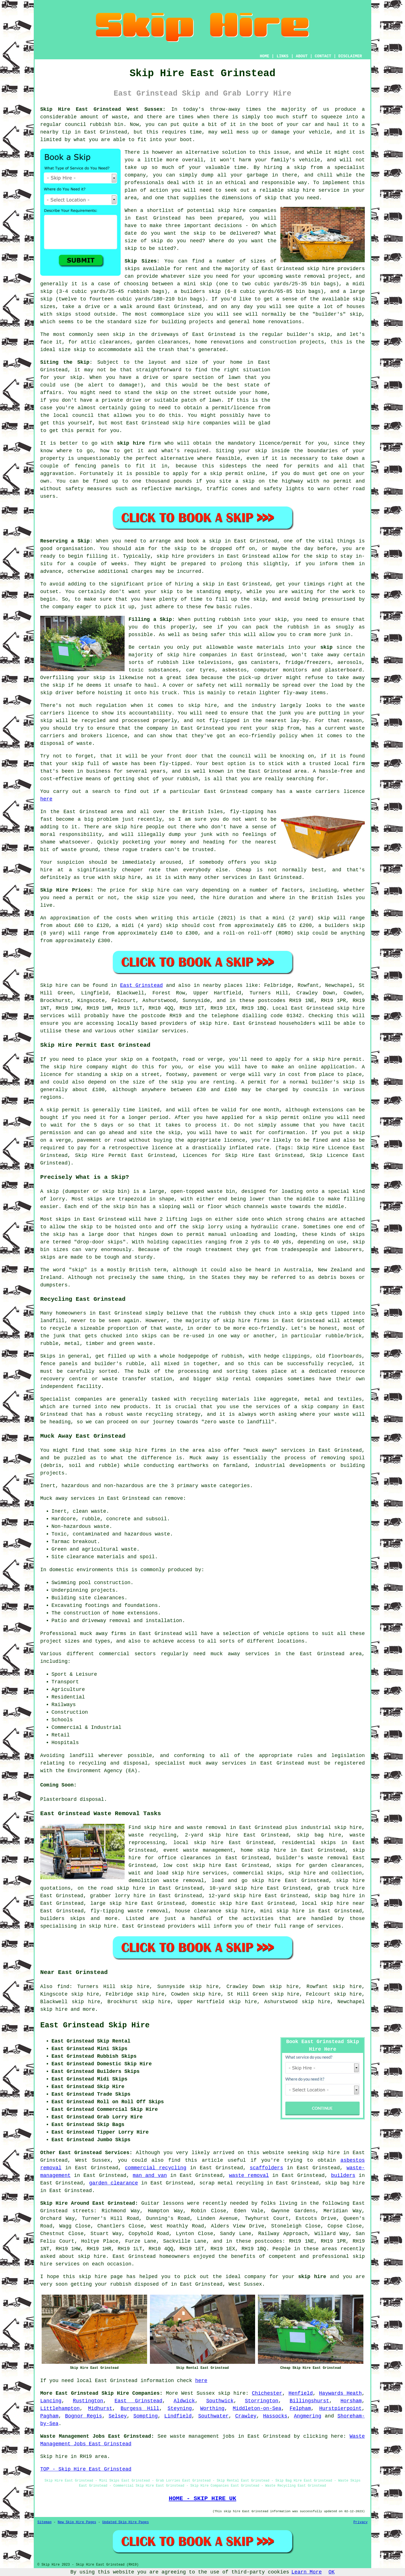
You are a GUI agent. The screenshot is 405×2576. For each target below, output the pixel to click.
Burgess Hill (140, 2408)
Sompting (145, 2416)
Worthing (212, 2408)
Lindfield (178, 2416)
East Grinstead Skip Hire (95, 2025)
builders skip (200, 291)
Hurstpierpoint (340, 2408)
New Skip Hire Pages (77, 2522)
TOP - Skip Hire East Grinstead (85, 2469)
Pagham (49, 2416)
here (46, 799)
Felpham (300, 2408)
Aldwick (184, 2401)
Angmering (307, 2416)
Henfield (301, 2393)
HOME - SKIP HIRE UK (202, 2498)
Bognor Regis (83, 2416)
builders (343, 2175)
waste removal (249, 2175)
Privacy (361, 2522)
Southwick (219, 2401)
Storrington (261, 2401)
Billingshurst (309, 2401)
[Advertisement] (319, 394)
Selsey (118, 2416)
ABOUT (302, 56)
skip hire (320, 269)
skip (280, 619)
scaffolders (266, 2168)
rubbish (120, 2284)
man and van (150, 2175)
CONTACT (323, 56)
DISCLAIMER (350, 56)
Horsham (351, 2401)
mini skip (198, 284)
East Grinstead (141, 985)
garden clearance (113, 2183)
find (63, 1986)
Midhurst (100, 2408)
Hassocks (275, 2416)
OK (331, 2572)
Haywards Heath (340, 2393)
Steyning (180, 2408)
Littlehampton (60, 2408)
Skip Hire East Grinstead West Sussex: (103, 109)
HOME (264, 56)
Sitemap (44, 2522)
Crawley (245, 2416)
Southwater (213, 2416)
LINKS (282, 56)
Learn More (306, 2572)
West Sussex (198, 2393)
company (255, 2276)
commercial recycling (155, 2168)
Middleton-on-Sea (257, 2408)
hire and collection (332, 1873)
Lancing (51, 2401)
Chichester (267, 2393)
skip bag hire (319, 1835)
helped (148, 2276)
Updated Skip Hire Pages (125, 2522)
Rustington (88, 2401)
